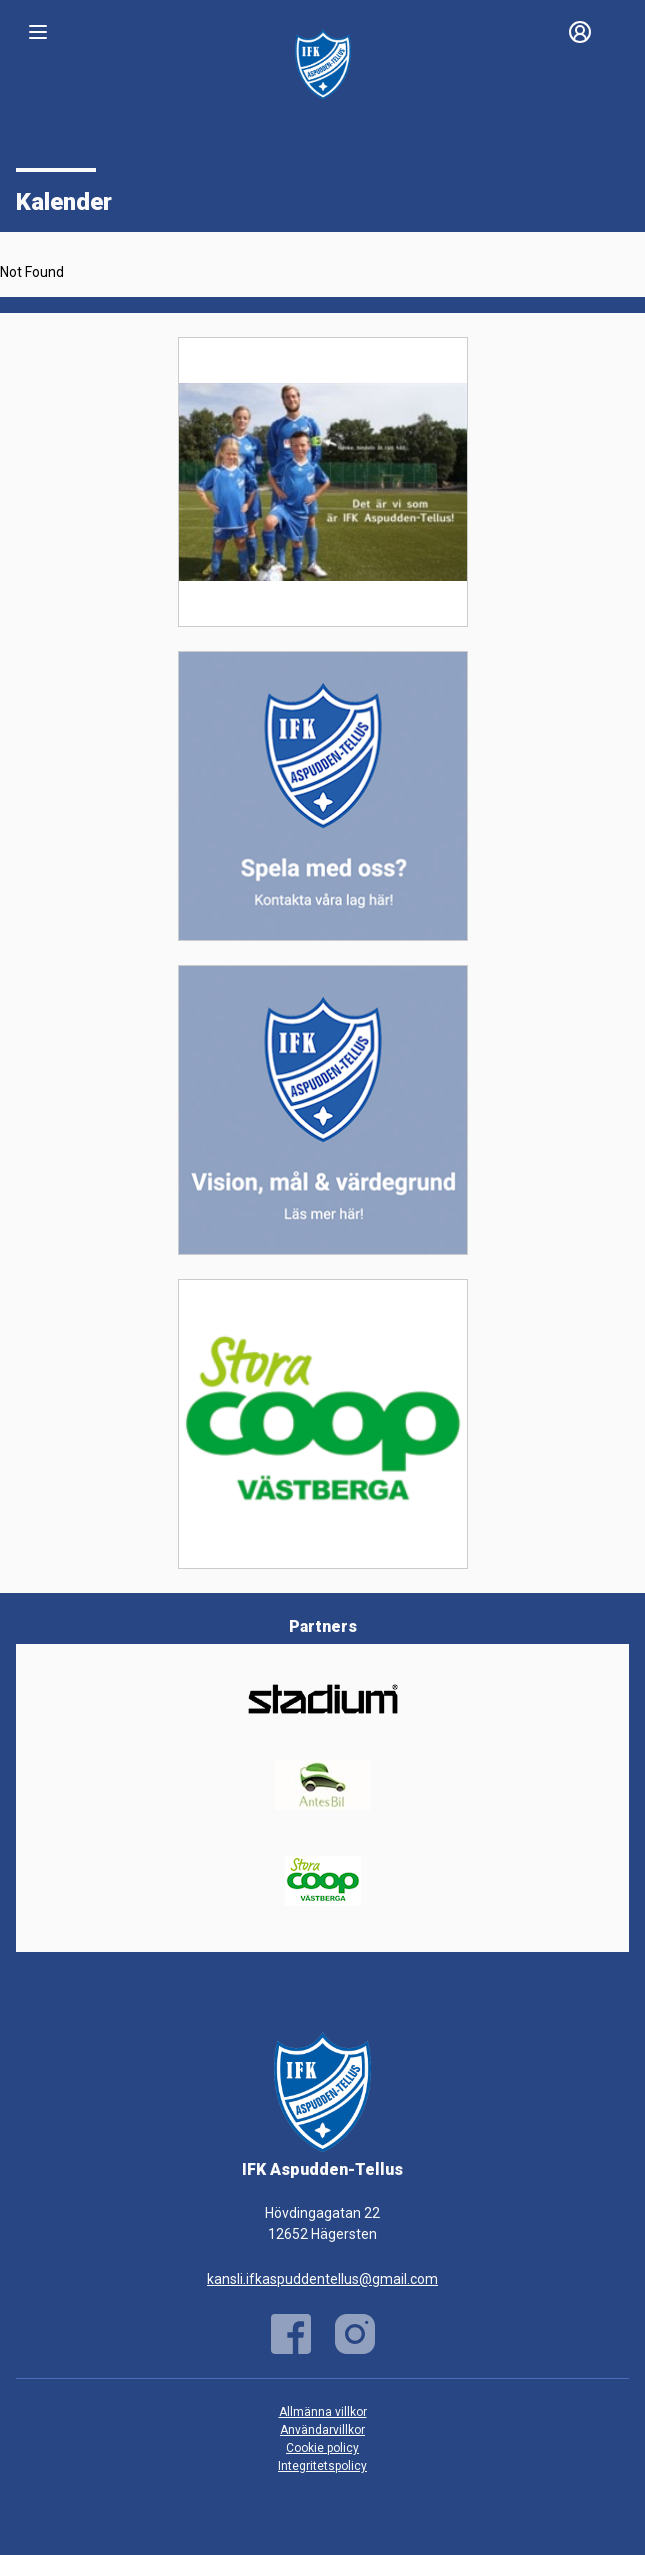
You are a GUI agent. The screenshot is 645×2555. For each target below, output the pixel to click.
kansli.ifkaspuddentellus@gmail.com (322, 2279)
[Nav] (38, 32)
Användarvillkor (322, 2430)
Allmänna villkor (323, 2412)
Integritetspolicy (322, 2466)
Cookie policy (322, 2448)
